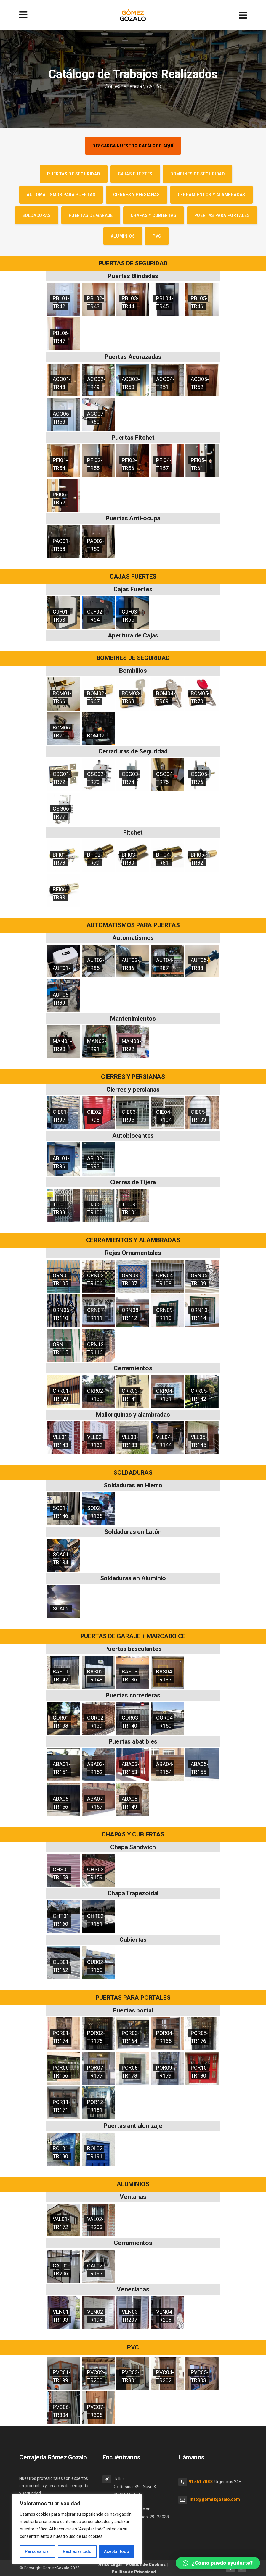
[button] (218, 2563)
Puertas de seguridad (73, 174)
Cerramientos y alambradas (211, 194)
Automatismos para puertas (61, 194)
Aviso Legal (110, 2564)
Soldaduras (36, 215)
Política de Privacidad (134, 2571)
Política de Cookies (146, 2564)
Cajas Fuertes (135, 174)
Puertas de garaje (91, 215)
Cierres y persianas (136, 194)
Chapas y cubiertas (154, 215)
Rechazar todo (77, 2551)
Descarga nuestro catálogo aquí (133, 145)
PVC (157, 236)
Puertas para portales (222, 215)
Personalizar (37, 2551)
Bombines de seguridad (197, 174)
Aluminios (123, 236)
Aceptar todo (116, 2551)
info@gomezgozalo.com (215, 2499)
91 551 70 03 (201, 2481)
